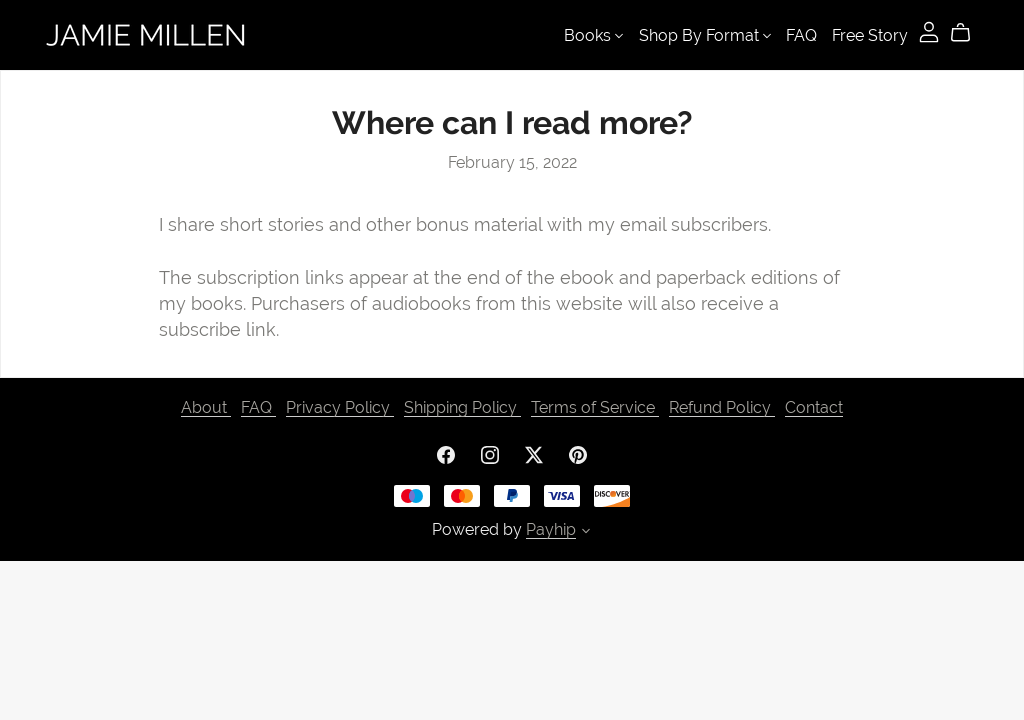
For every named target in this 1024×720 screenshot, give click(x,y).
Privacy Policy (340, 407)
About (206, 407)
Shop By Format (705, 35)
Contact (814, 407)
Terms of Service (595, 407)
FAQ (801, 35)
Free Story (870, 35)
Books (593, 35)
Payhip (551, 529)
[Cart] (968, 33)
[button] (586, 533)
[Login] (929, 30)
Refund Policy (722, 407)
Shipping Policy (462, 407)
